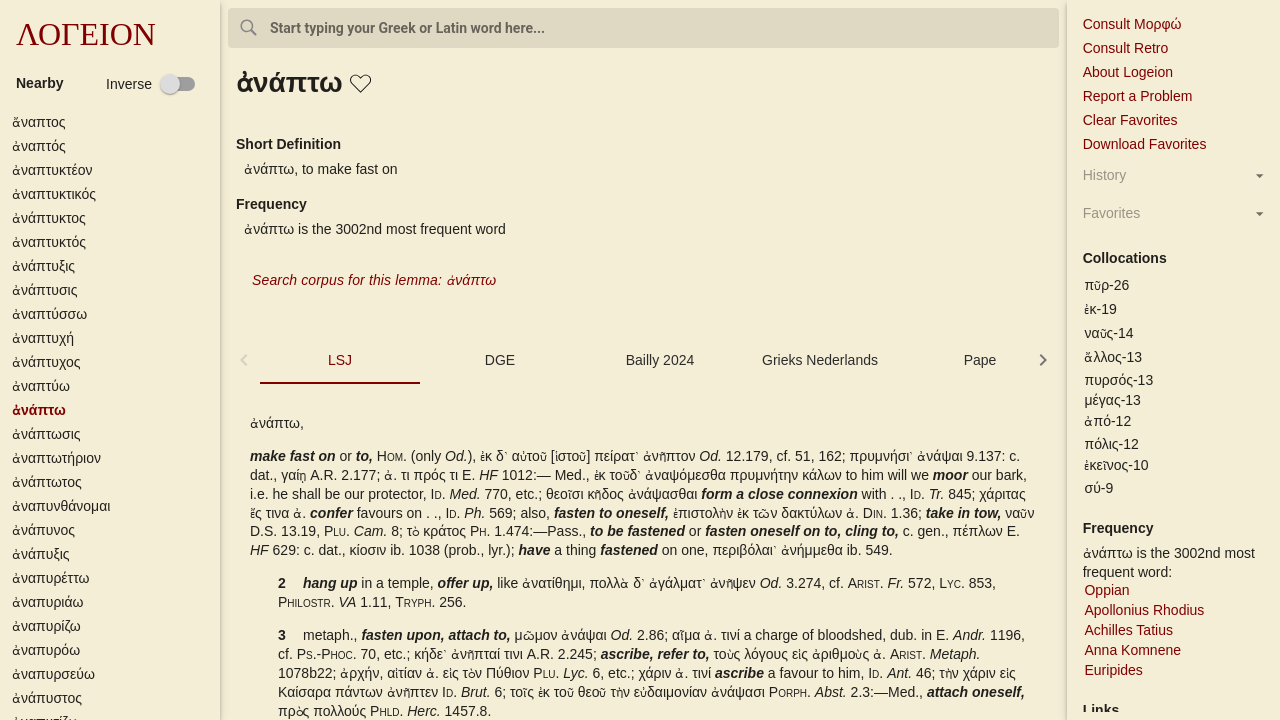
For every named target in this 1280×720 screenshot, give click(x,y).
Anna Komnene (1132, 650)
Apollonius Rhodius (1144, 610)
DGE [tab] (500, 360)
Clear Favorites (1130, 120)
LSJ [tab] (340, 360)
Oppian (1106, 590)
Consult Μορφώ (1132, 24)
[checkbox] (151, 84)
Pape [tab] (980, 360)
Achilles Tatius (1128, 630)
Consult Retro (1126, 48)
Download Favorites (1145, 144)
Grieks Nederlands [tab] (820, 360)
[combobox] (643, 28)
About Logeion (1128, 72)
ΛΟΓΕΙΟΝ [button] (86, 34)
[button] (114, 123)
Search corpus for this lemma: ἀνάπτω (374, 280)
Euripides (1113, 670)
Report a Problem (1138, 96)
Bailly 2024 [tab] (660, 360)
